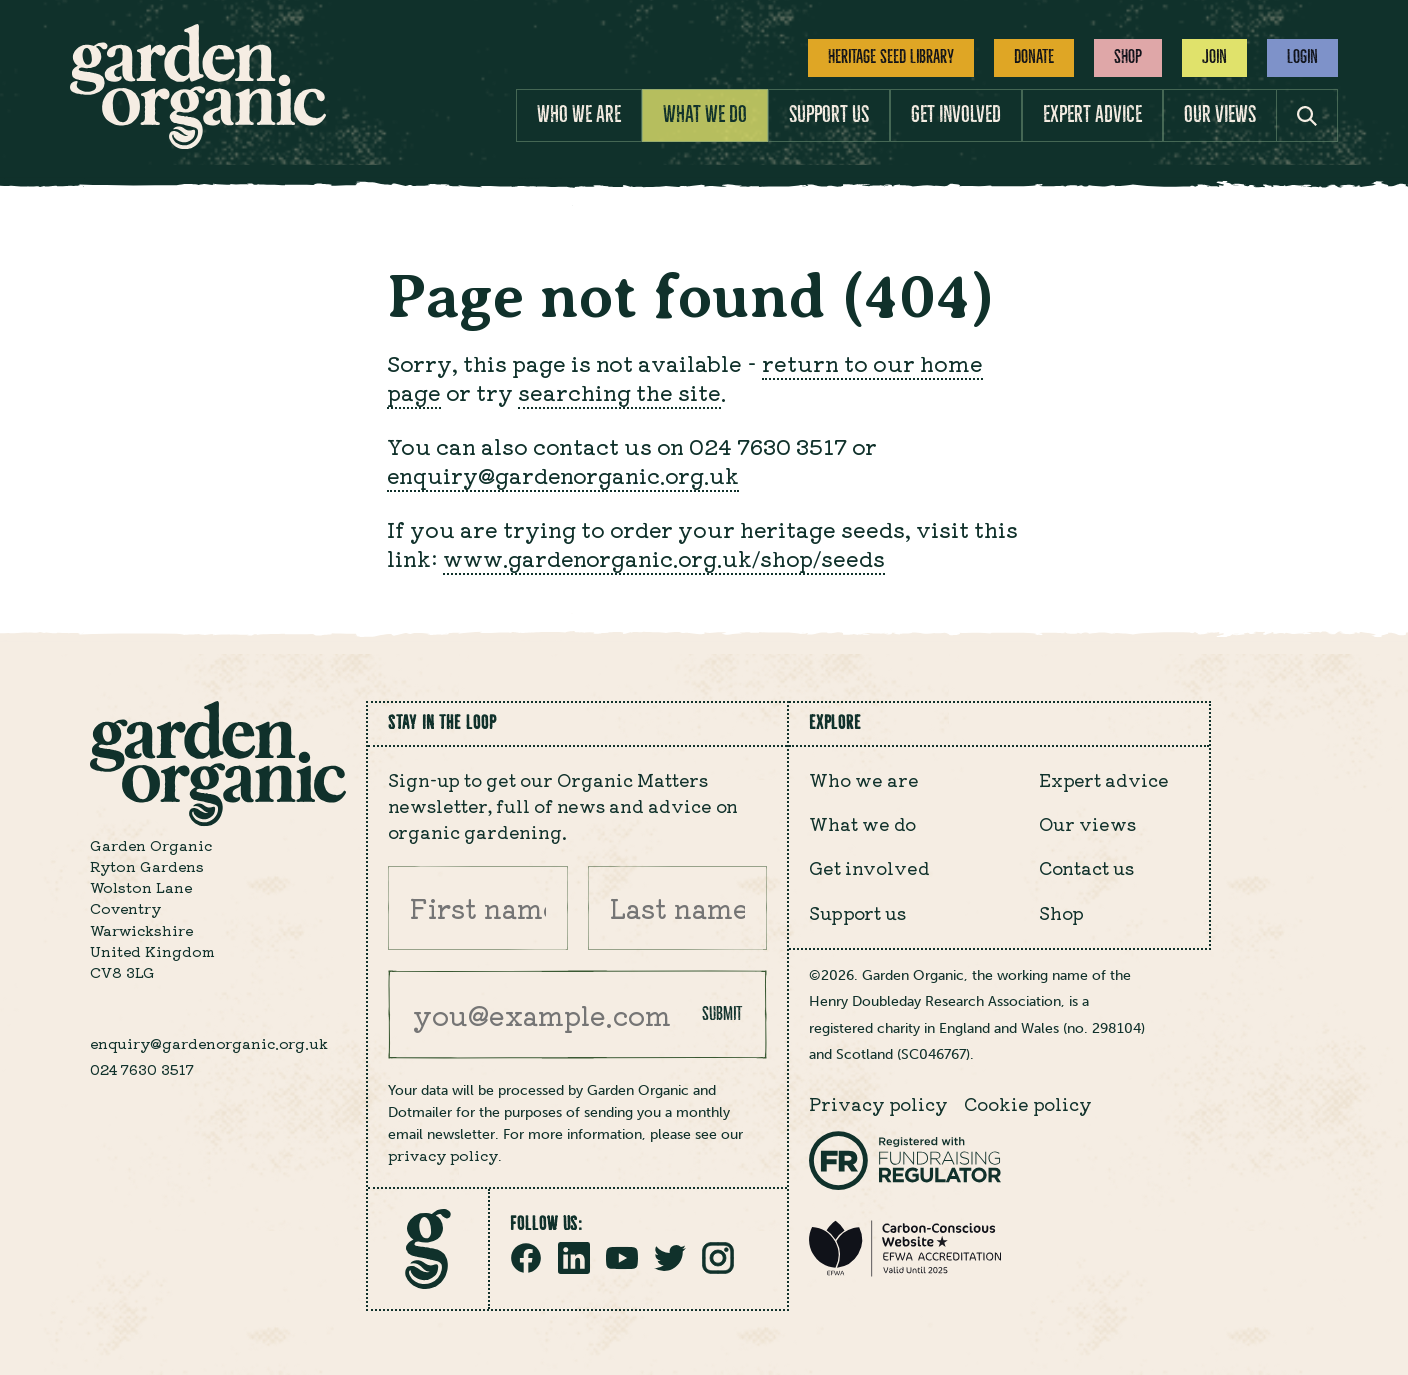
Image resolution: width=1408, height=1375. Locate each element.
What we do (705, 114)
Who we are (579, 114)
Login (1302, 57)
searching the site (619, 391)
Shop (1128, 57)
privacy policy (443, 1155)
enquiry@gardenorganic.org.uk (563, 474)
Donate (1034, 57)
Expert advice (1092, 114)
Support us (829, 114)
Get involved (956, 114)
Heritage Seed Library (891, 57)
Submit (722, 1014)
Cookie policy (1028, 1103)
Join (1214, 57)
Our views (1220, 114)
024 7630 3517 (142, 1069)
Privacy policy (878, 1103)
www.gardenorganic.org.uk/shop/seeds (664, 557)
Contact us (1086, 867)
